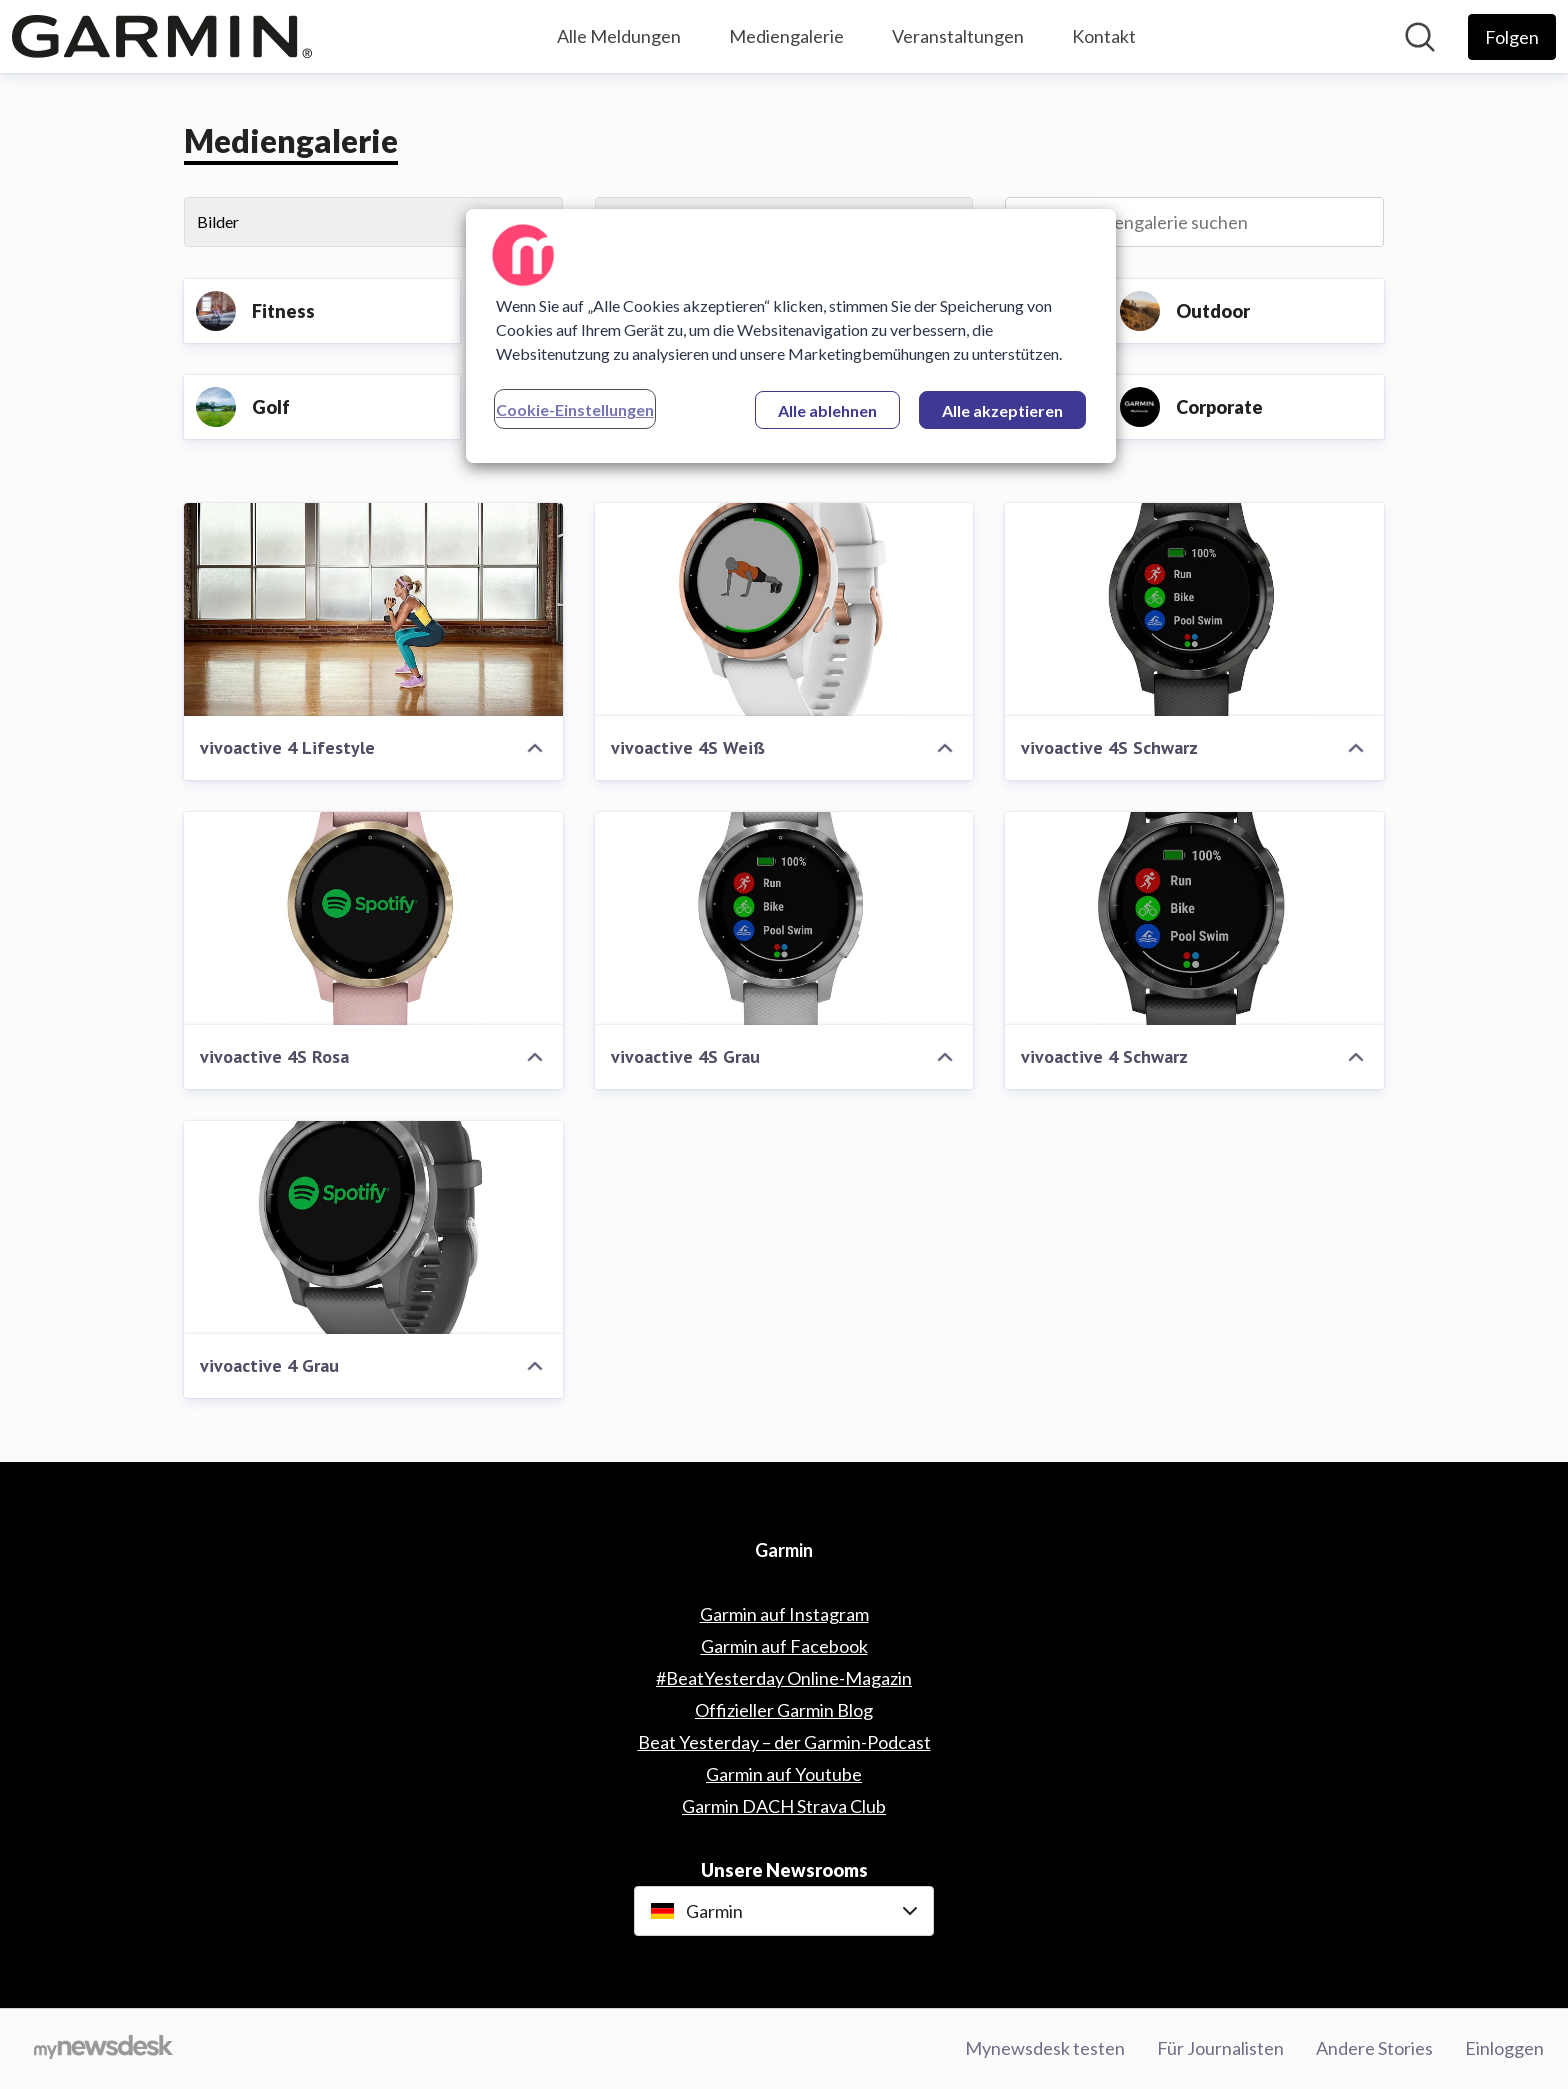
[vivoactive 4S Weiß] (784, 609)
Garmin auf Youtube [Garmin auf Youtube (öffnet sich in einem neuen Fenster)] (784, 1774)
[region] (791, 336)
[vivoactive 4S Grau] (784, 918)
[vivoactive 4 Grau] (373, 1227)
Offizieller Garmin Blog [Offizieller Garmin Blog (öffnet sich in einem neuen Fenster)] (784, 1710)
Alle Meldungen (619, 36)
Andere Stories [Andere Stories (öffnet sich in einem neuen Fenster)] (1374, 2048)
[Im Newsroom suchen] (1420, 37)
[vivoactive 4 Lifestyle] (373, 609)
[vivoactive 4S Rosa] (373, 918)
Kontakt (1104, 36)
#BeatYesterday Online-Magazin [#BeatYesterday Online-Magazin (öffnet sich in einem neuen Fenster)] (784, 1678)
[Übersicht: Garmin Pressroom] (162, 36)
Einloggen (1504, 2048)
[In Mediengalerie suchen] (1194, 222)
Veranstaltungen (958, 36)
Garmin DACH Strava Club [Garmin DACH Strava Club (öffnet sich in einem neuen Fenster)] (784, 1806)
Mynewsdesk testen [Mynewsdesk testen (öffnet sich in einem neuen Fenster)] (1045, 2048)
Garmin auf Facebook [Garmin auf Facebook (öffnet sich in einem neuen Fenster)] (784, 1646)
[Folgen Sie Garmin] (1512, 37)
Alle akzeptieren (1002, 410)
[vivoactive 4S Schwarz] (1194, 609)
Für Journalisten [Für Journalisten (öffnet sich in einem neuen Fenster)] (1220, 2048)
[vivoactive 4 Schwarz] (1194, 918)
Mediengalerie (786, 36)
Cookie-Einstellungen (575, 409)
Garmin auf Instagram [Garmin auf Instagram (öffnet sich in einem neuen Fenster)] (784, 1614)
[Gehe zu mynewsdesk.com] (103, 2049)
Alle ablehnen (827, 410)
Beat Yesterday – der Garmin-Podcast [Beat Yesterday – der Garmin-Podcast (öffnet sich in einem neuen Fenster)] (784, 1742)
